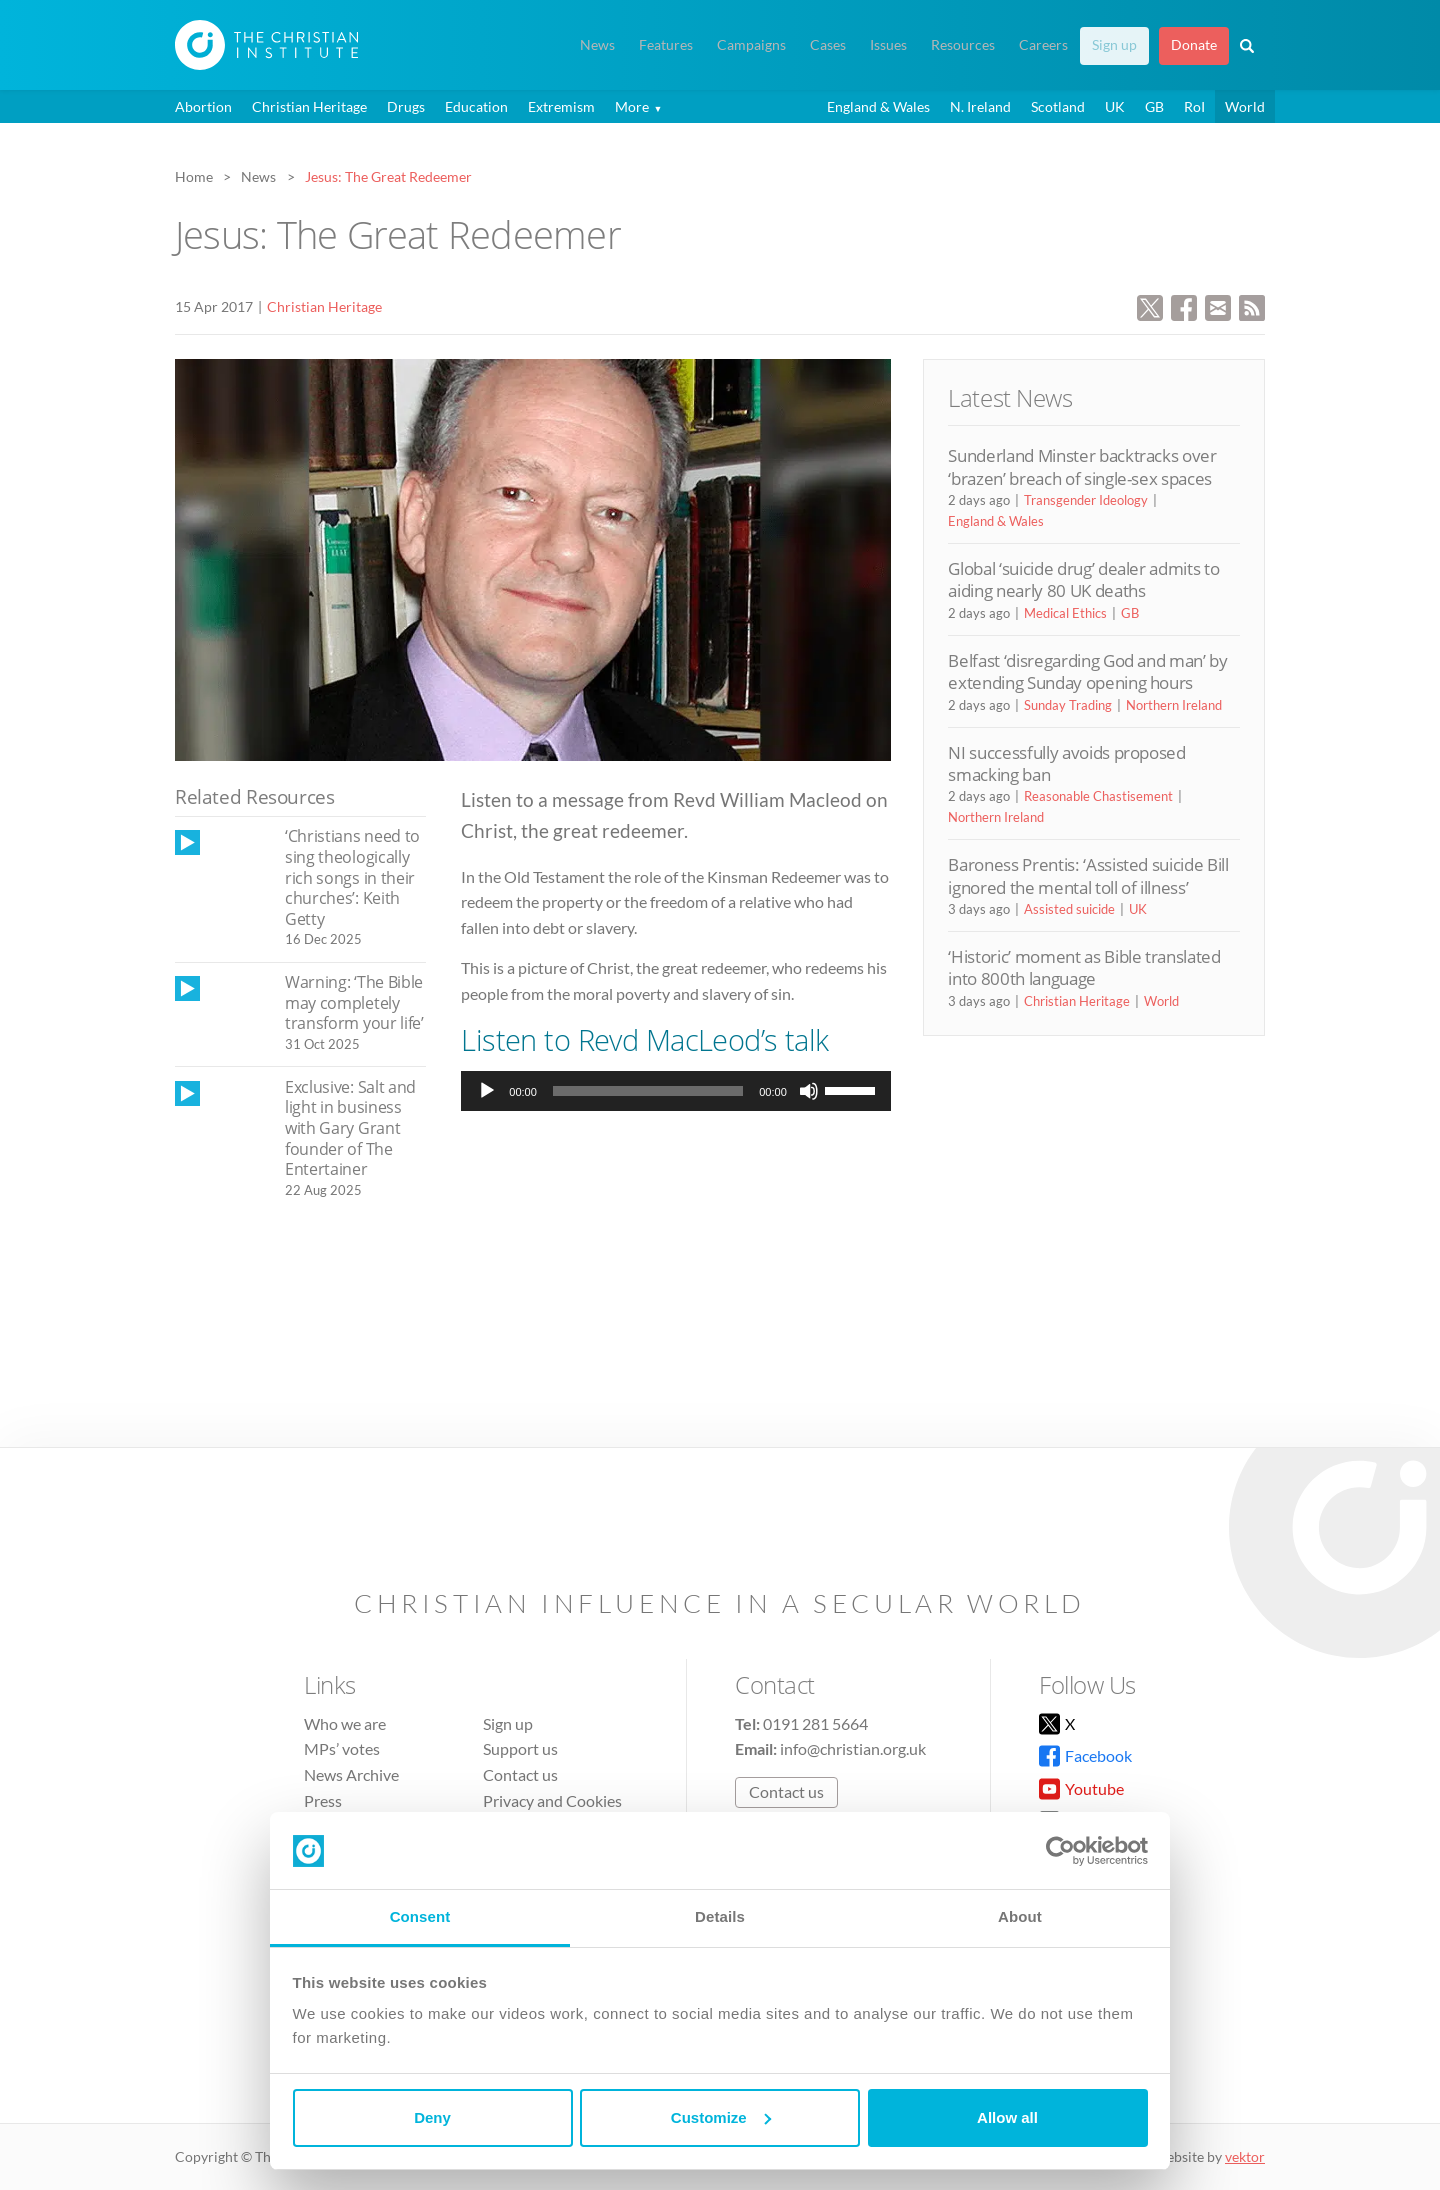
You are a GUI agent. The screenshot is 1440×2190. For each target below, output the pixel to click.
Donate (1194, 45)
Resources (963, 45)
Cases (828, 45)
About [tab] (1020, 1916)
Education (476, 106)
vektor (1245, 2156)
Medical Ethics (1065, 613)
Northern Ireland (1174, 705)
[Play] (487, 1091)
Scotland (1058, 106)
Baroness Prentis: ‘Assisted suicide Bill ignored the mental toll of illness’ (1088, 875)
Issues (888, 45)
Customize (721, 2117)
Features (666, 45)
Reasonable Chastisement (1098, 796)
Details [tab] (720, 1916)
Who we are (345, 1723)
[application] (675, 1091)
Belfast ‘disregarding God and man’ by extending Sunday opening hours (1087, 671)
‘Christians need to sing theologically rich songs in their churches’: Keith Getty (352, 877)
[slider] (648, 1091)
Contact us (520, 1774)
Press (323, 1800)
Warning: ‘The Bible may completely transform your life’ (354, 1002)
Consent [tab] (420, 1916)
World (1245, 106)
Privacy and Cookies (552, 1800)
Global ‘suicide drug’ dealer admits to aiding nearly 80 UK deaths (1083, 579)
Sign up (1114, 45)
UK (1115, 106)
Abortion (203, 106)
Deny (432, 2117)
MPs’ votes (342, 1748)
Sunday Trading (1068, 705)
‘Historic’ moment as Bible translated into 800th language (1084, 967)
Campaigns (751, 45)
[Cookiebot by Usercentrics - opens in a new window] (1060, 1851)
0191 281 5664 (815, 1723)
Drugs (406, 106)
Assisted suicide (1069, 909)
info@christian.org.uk (853, 1748)
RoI (1194, 106)
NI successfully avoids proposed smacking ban (1066, 763)
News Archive (351, 1774)
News (597, 45)
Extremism (561, 106)
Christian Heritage (309, 106)
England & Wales (878, 106)
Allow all (1007, 2117)
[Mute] (809, 1091)
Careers (1043, 45)
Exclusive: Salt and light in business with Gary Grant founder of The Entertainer (350, 1128)
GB (1154, 106)
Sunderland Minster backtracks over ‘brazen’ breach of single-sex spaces (1082, 466)
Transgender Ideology (1086, 500)
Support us (520, 1748)
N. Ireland (980, 106)
